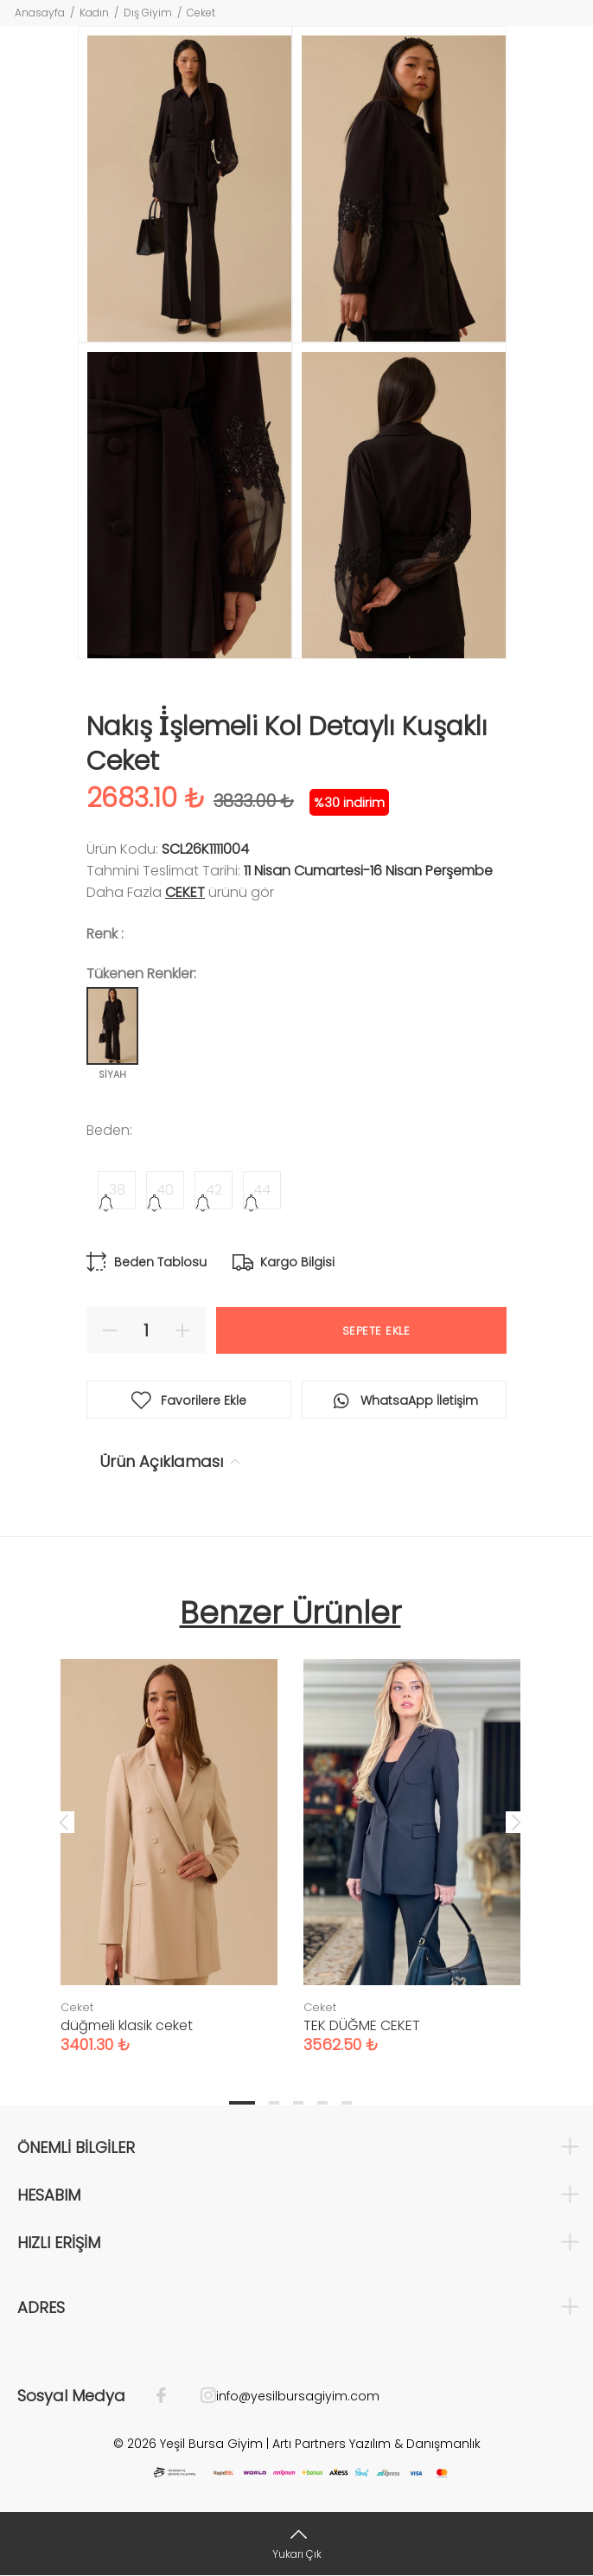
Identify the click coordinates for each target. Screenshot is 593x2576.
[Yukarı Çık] (296, 2543)
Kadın (94, 12)
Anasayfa (40, 12)
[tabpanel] (169, 1839)
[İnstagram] (199, 2396)
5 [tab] (346, 2103)
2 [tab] (274, 2103)
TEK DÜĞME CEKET (361, 2025)
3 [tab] (298, 2103)
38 (117, 1190)
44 (262, 1190)
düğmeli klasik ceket (127, 2025)
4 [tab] (322, 2103)
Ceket (201, 12)
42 (214, 1190)
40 (165, 1190)
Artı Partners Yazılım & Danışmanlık (376, 2443)
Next (516, 1821)
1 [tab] (242, 2103)
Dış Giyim (148, 12)
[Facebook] (169, 2396)
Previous (64, 1821)
